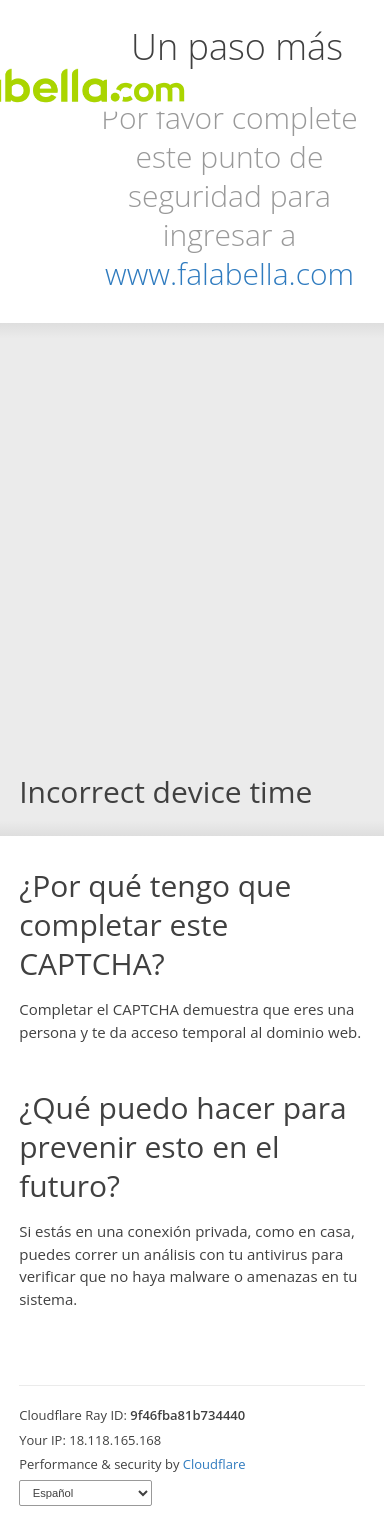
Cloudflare (214, 1464)
